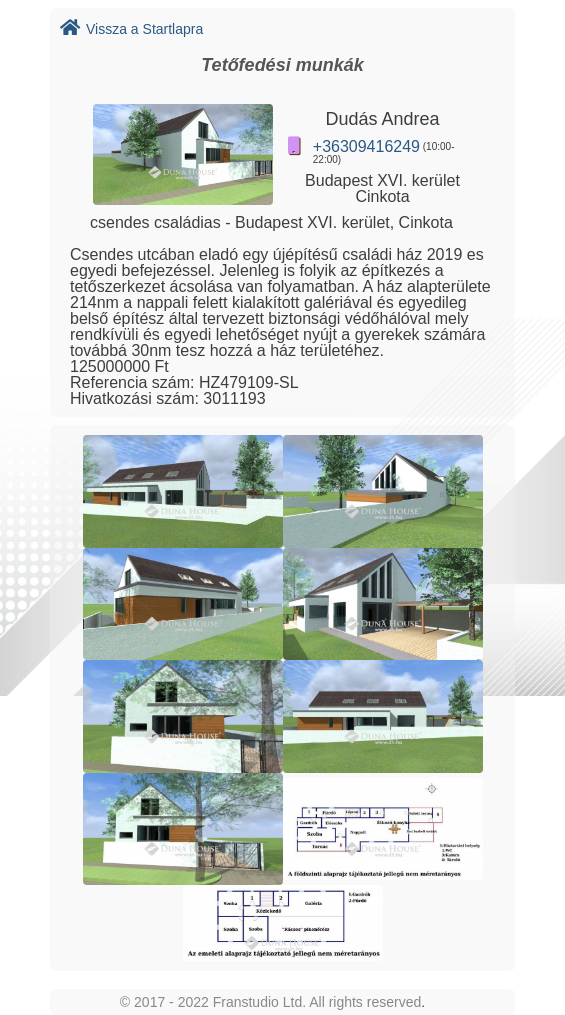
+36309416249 (366, 146)
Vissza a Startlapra (131, 29)
